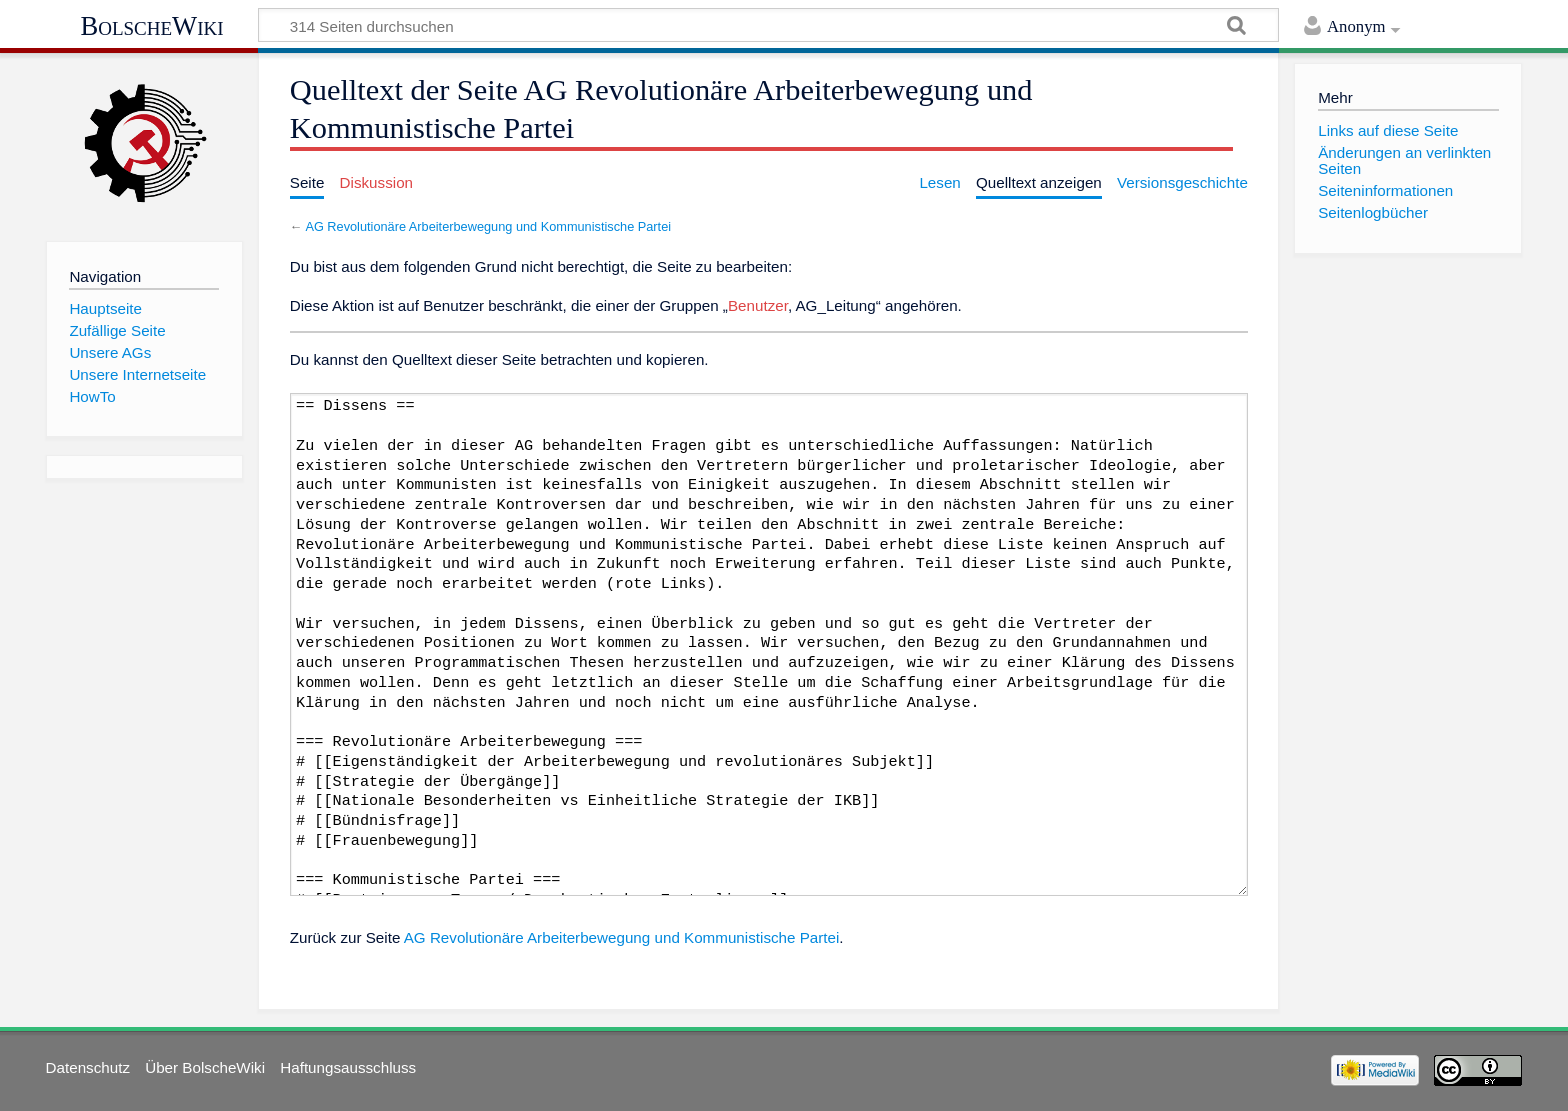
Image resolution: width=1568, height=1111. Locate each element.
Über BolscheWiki (205, 1067)
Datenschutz (88, 1067)
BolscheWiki (151, 26)
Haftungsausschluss (348, 1067)
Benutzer (758, 305)
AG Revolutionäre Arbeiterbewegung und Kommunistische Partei (488, 226)
